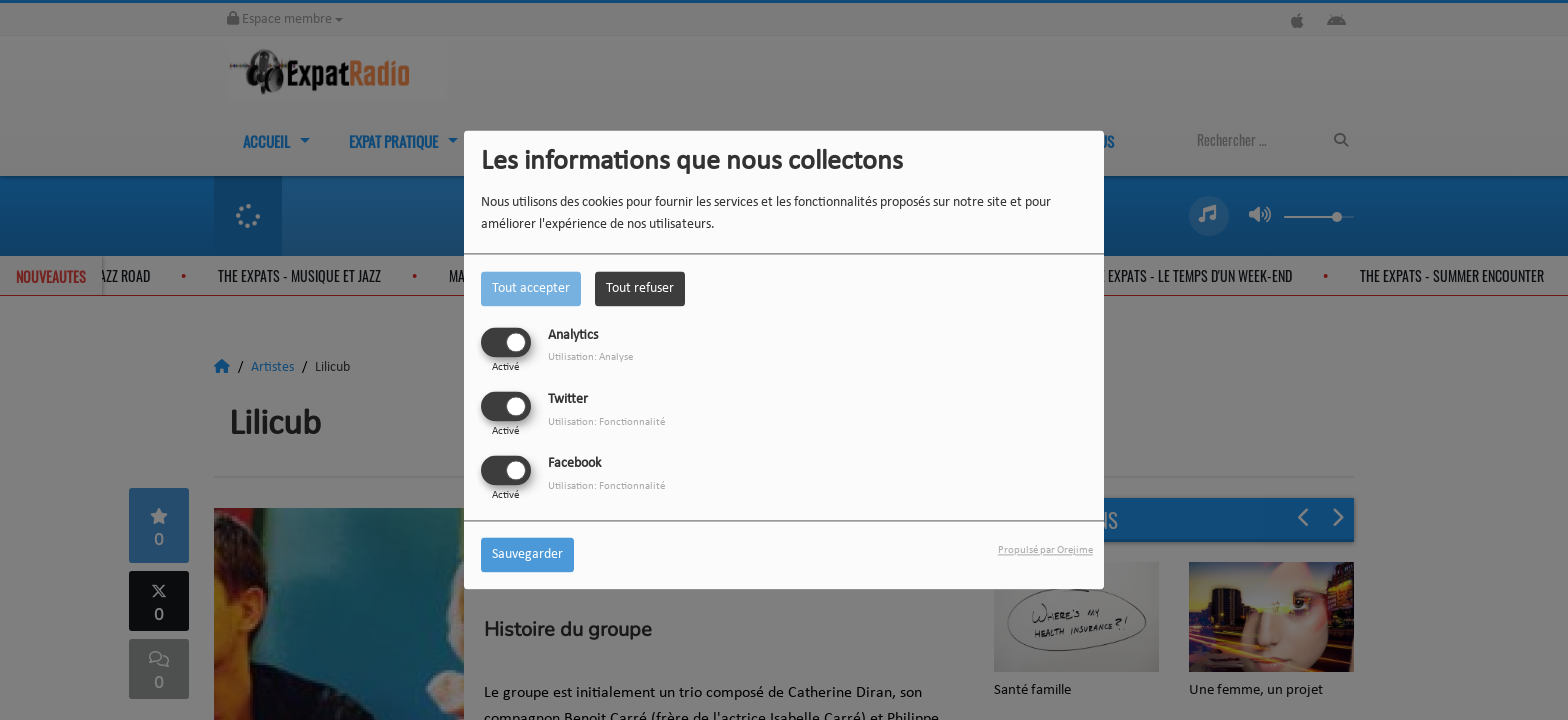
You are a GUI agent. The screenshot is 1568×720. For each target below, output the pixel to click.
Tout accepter (531, 288)
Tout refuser (640, 288)
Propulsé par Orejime (1045, 551)
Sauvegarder (527, 555)
